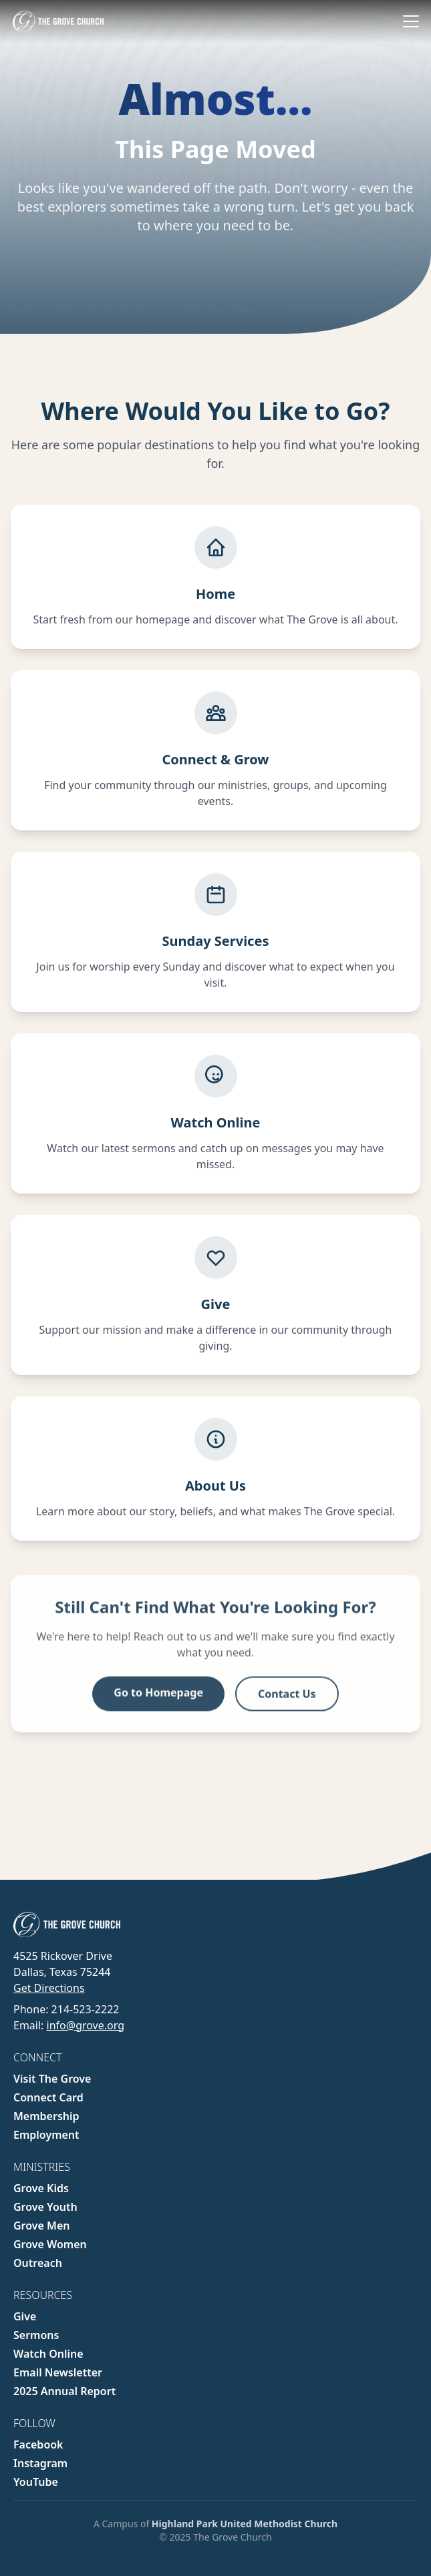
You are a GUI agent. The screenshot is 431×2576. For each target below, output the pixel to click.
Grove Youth (45, 2207)
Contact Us (287, 1698)
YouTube (35, 2482)
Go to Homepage (158, 1697)
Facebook (38, 2444)
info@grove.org (85, 2025)
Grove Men (41, 2225)
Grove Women (50, 2244)
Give (24, 2316)
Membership (46, 2116)
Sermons (36, 2335)
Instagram (40, 2463)
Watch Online (48, 2353)
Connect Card (48, 2097)
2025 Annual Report (64, 2391)
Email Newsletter (57, 2372)
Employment (46, 2134)
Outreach (37, 2263)
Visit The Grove (52, 2078)
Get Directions (49, 1988)
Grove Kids (41, 2188)
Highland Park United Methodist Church (244, 2523)
